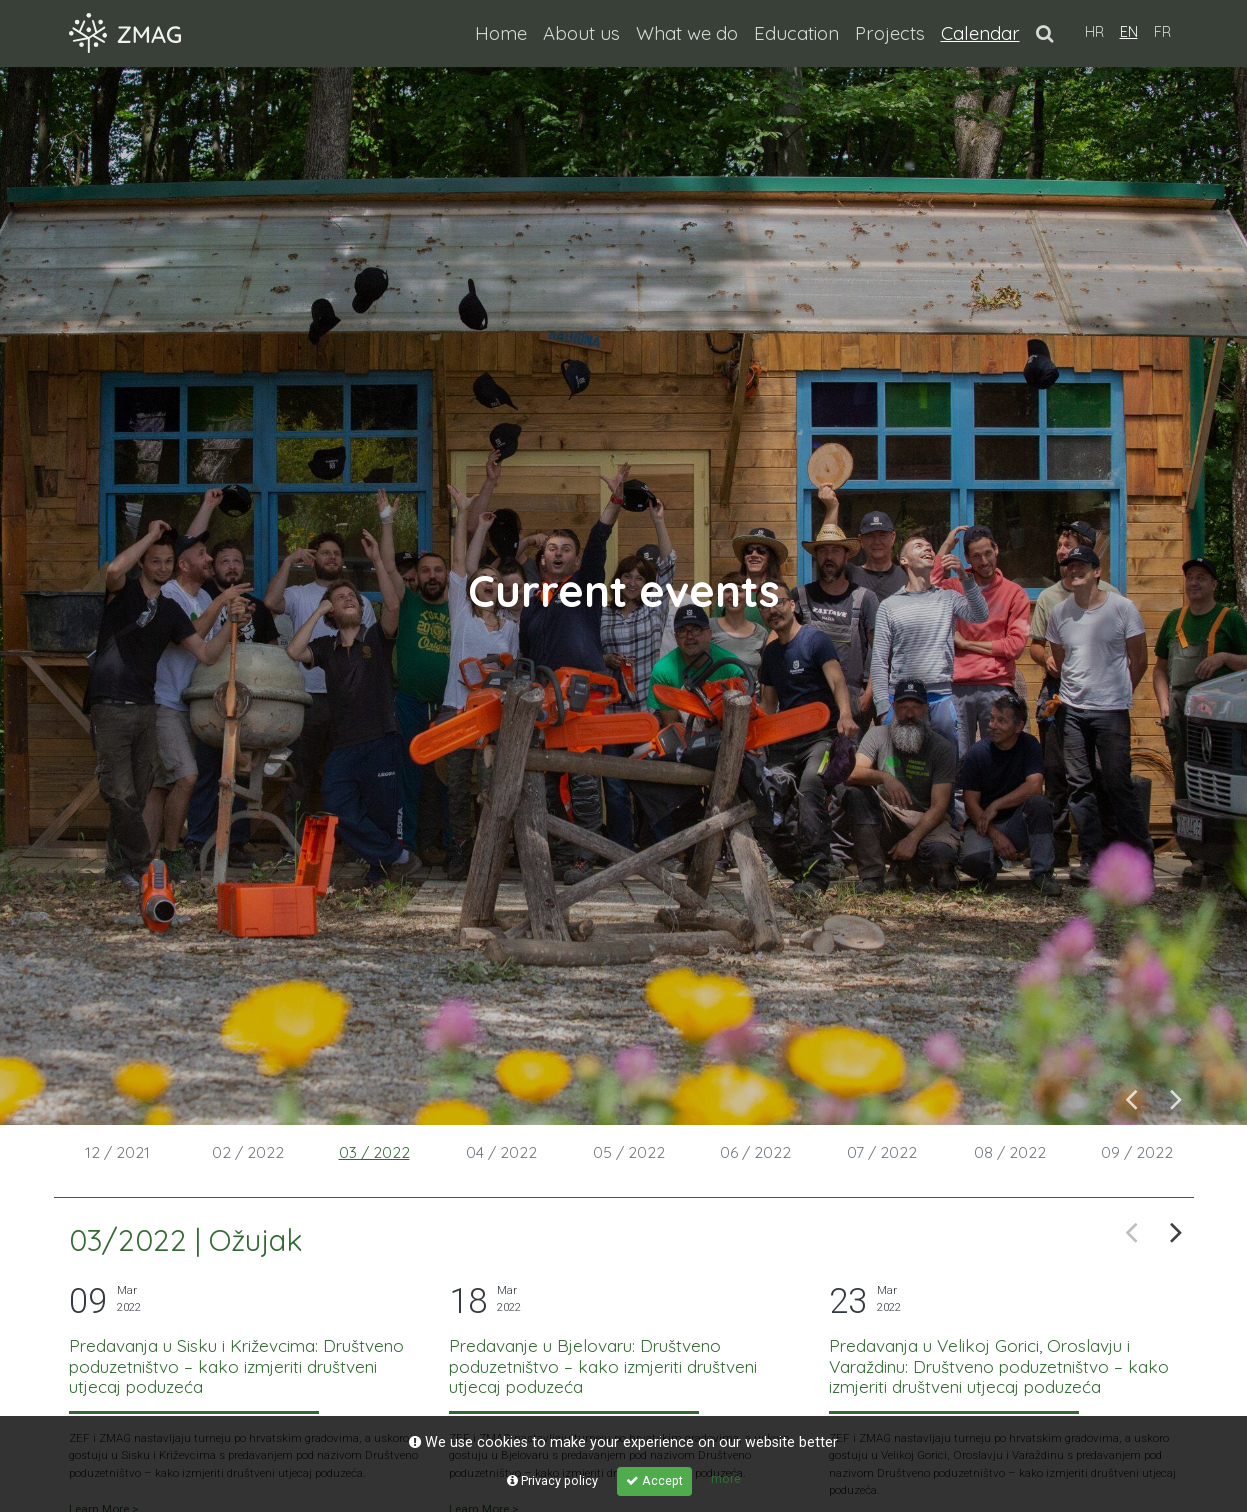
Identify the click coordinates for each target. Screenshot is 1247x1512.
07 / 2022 (882, 1152)
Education (796, 33)
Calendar (984, 31)
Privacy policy (552, 1480)
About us (581, 33)
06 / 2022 (755, 1152)
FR (1162, 32)
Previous (1131, 1097)
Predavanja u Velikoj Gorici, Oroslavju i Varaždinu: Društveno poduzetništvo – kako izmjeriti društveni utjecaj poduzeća (999, 1366)
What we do (687, 33)
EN (1129, 32)
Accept (654, 1480)
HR (1094, 32)
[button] (1044, 33)
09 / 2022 (1137, 1152)
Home (501, 33)
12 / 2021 (117, 1152)
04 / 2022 (501, 1152)
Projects (890, 33)
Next (1176, 1097)
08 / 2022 (1010, 1152)
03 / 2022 (374, 1152)
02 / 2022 (248, 1152)
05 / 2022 (629, 1152)
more (726, 1478)
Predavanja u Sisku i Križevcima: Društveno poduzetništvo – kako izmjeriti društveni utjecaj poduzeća (236, 1366)
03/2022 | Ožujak (186, 1240)
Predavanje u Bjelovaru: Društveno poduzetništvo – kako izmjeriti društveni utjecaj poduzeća (603, 1366)
